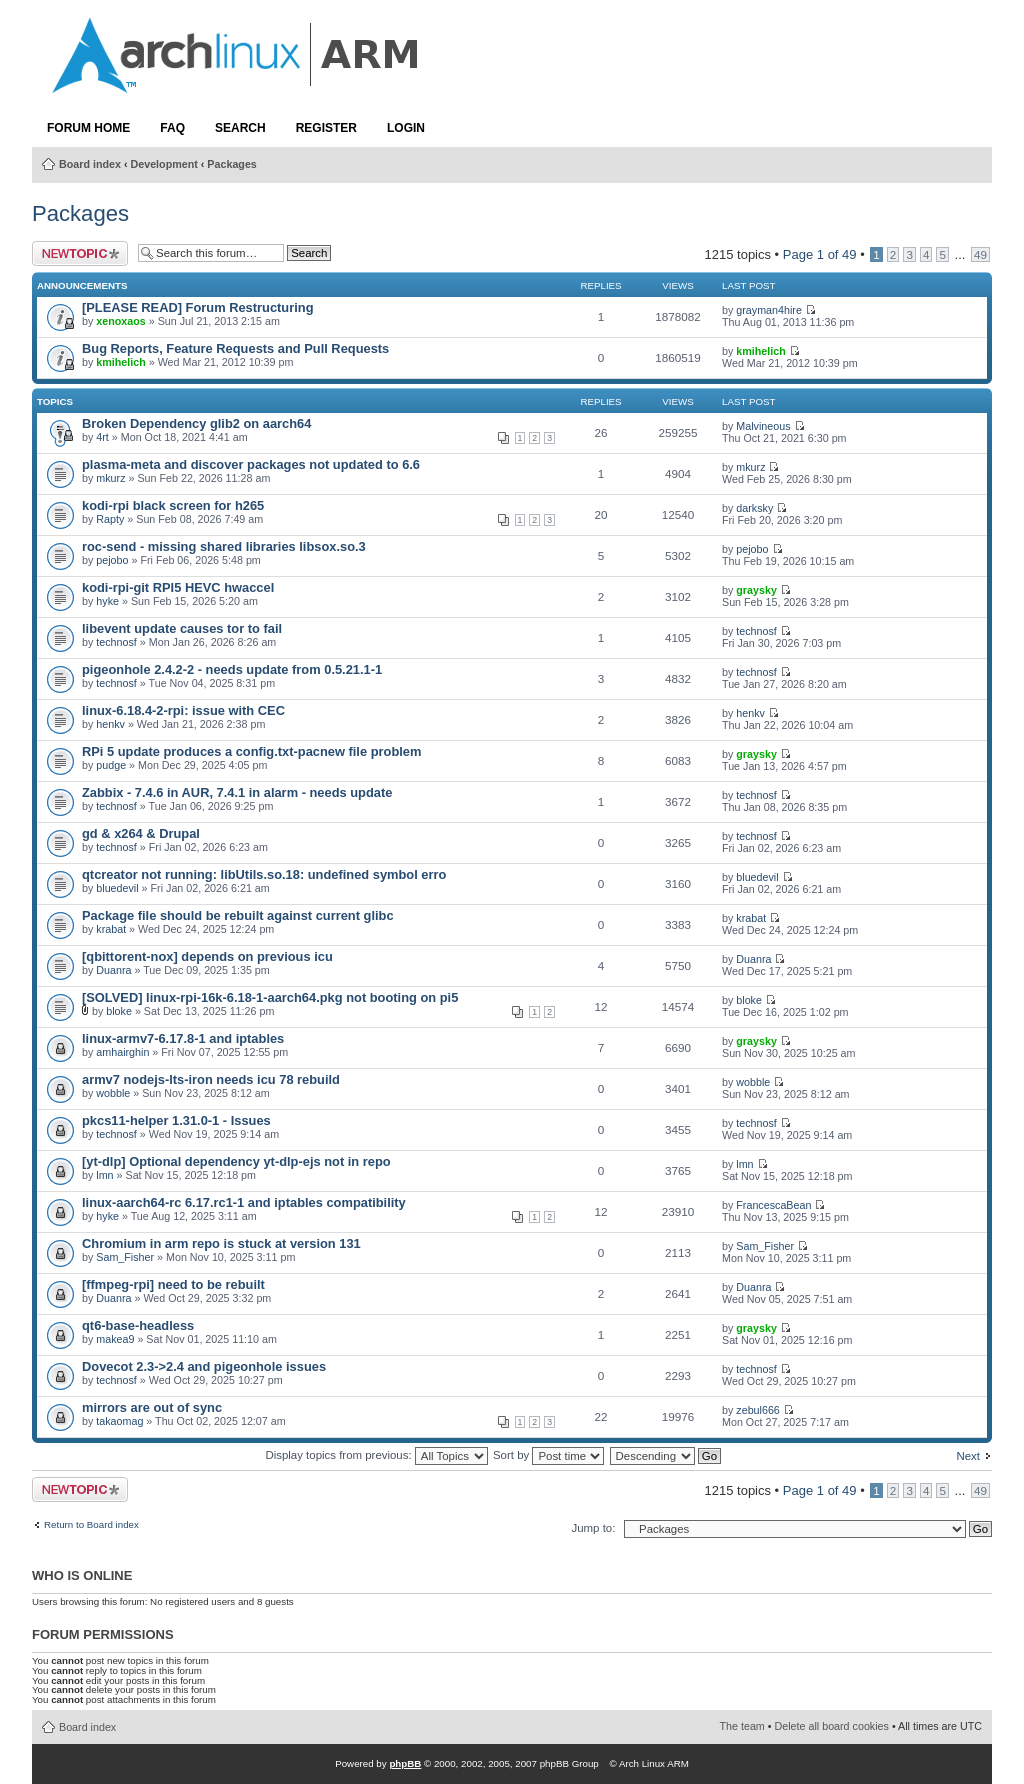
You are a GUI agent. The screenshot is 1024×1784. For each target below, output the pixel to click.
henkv (110, 724)
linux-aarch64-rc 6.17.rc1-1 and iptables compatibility (244, 1202)
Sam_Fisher (125, 1257)
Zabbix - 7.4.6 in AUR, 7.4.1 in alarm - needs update (237, 792)
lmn (104, 1175)
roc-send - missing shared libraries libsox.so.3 (224, 546)
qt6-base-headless (138, 1325)
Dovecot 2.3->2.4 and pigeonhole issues (204, 1366)
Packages (231, 164)
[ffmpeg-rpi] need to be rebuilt (173, 1284)
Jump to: (593, 1528)
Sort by (548, 1455)
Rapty (110, 519)
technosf (116, 642)
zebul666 (758, 1410)
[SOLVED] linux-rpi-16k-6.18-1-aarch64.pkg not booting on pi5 (270, 997)
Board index (90, 164)
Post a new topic (80, 253)
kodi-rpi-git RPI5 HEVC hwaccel (178, 587)
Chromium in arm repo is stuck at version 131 (221, 1243)
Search (240, 128)
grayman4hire (769, 310)
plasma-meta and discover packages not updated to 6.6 (251, 464)
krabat (111, 929)
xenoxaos (120, 321)
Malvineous (763, 426)
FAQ (172, 128)
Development (164, 164)
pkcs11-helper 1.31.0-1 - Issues (176, 1120)
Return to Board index (91, 1525)
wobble (113, 1093)
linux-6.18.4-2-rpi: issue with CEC (183, 710)
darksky (754, 508)
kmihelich (120, 362)
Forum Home (88, 128)
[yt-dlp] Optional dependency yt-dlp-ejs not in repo (236, 1161)
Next (968, 1456)
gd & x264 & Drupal (141, 833)
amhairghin (122, 1052)
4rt (102, 437)
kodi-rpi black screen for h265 (173, 505)
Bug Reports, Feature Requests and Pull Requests (235, 348)
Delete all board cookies (832, 1726)
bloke (119, 1011)
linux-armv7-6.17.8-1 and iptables (183, 1038)
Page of (820, 254)
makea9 (115, 1339)
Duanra (113, 970)
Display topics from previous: (376, 1455)
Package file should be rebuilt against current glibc (238, 915)
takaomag (119, 1421)
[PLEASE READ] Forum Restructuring (197, 307)
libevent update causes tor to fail (182, 628)
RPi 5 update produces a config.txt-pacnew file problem (251, 751)
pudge (111, 765)
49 (980, 254)
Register (326, 128)
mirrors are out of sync (152, 1407)
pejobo (112, 560)
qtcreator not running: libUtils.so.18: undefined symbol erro (264, 874)
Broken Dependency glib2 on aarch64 (196, 423)
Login (406, 128)
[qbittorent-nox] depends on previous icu (207, 956)
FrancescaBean (773, 1205)
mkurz (110, 478)
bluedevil (117, 888)
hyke (107, 601)
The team (742, 1726)
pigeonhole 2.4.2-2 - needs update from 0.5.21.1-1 (232, 669)
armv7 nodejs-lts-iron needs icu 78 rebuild (211, 1079)
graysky (756, 590)
